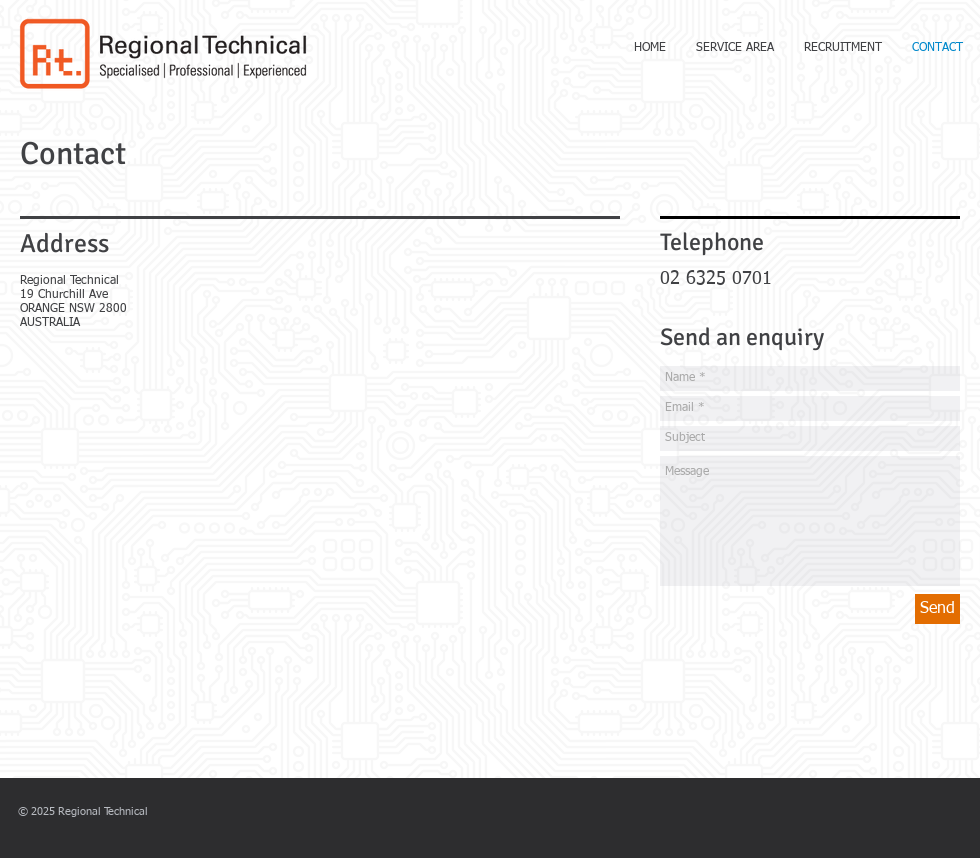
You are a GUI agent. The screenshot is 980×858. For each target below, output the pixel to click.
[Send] (937, 609)
